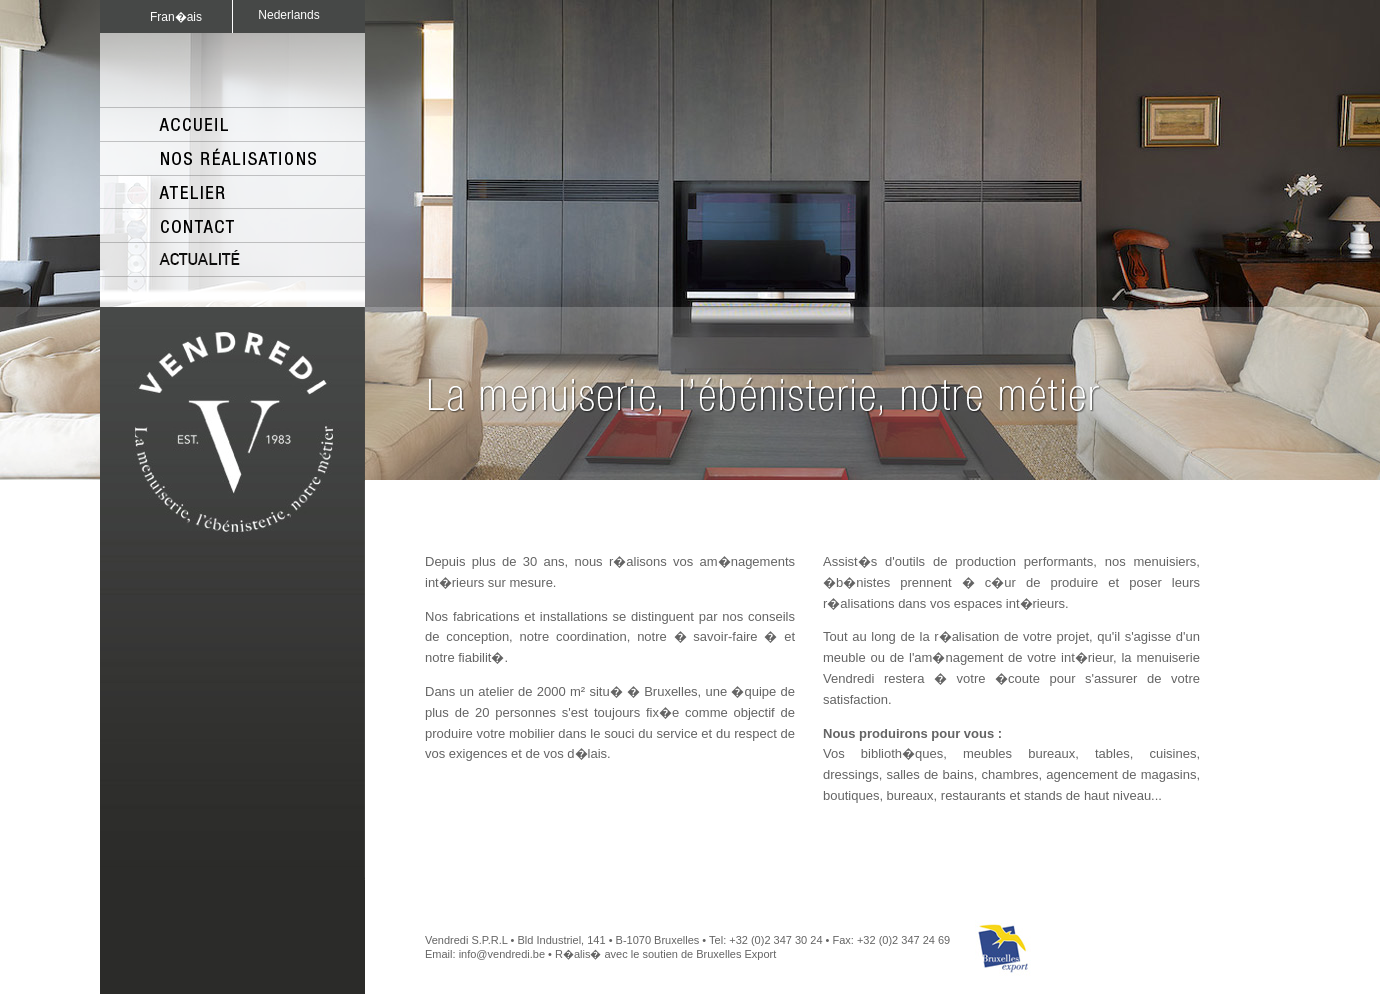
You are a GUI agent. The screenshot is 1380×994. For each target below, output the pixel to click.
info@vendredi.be (502, 954)
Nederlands (288, 15)
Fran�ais (176, 17)
